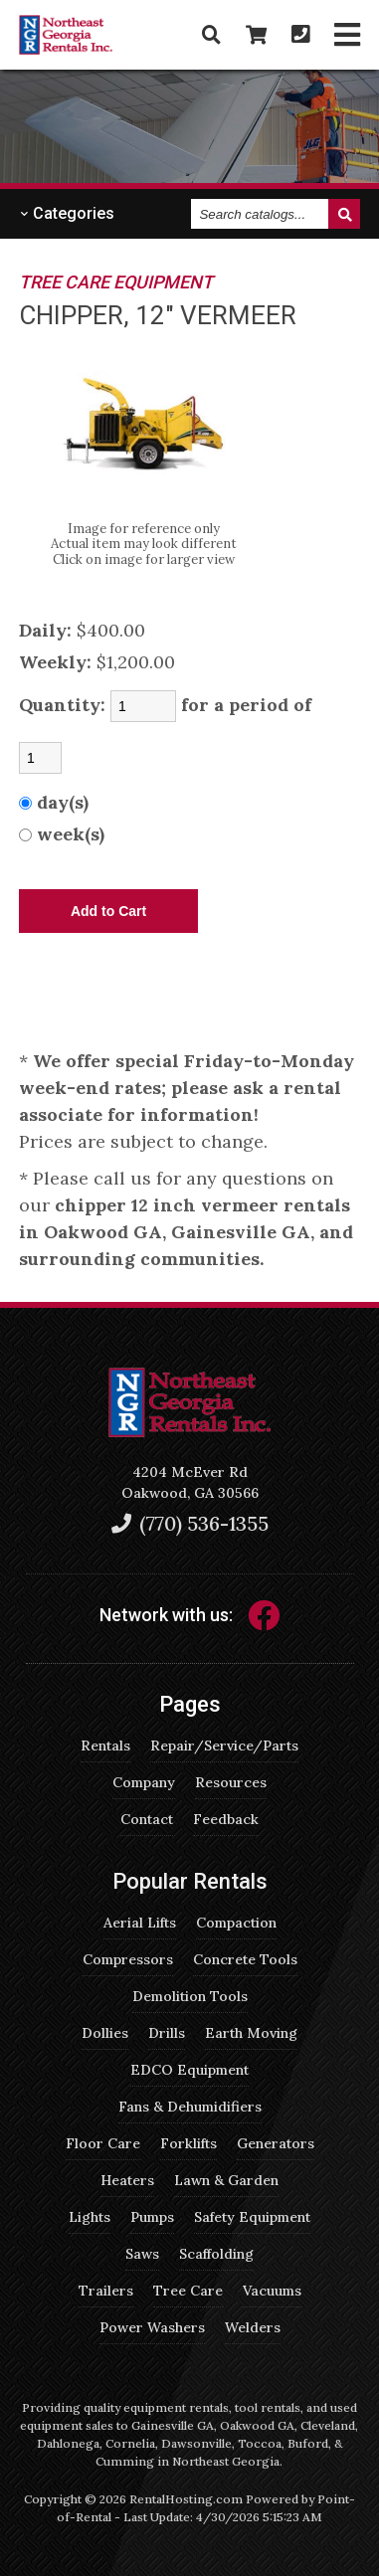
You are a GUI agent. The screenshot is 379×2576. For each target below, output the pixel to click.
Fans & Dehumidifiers (190, 2107)
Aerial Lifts (139, 1923)
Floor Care (103, 2143)
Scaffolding (216, 2254)
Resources (231, 1782)
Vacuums (272, 2291)
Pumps (152, 2217)
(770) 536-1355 (190, 1523)
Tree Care (188, 2291)
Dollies (105, 2033)
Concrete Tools (245, 1959)
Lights (89, 2217)
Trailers (106, 2291)
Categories (66, 213)
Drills (166, 2033)
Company (143, 1782)
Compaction (236, 1923)
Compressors (128, 1959)
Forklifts (188, 2143)
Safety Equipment (252, 2217)
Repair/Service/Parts (224, 1745)
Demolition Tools (190, 1996)
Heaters (127, 2180)
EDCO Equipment (189, 2070)
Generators (275, 2143)
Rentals (105, 1745)
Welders (253, 2327)
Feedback (226, 1819)
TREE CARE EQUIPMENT (116, 282)
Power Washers (152, 2327)
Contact (146, 1819)
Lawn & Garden (226, 2180)
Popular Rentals (190, 1881)
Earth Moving (251, 2033)
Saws (142, 2254)
